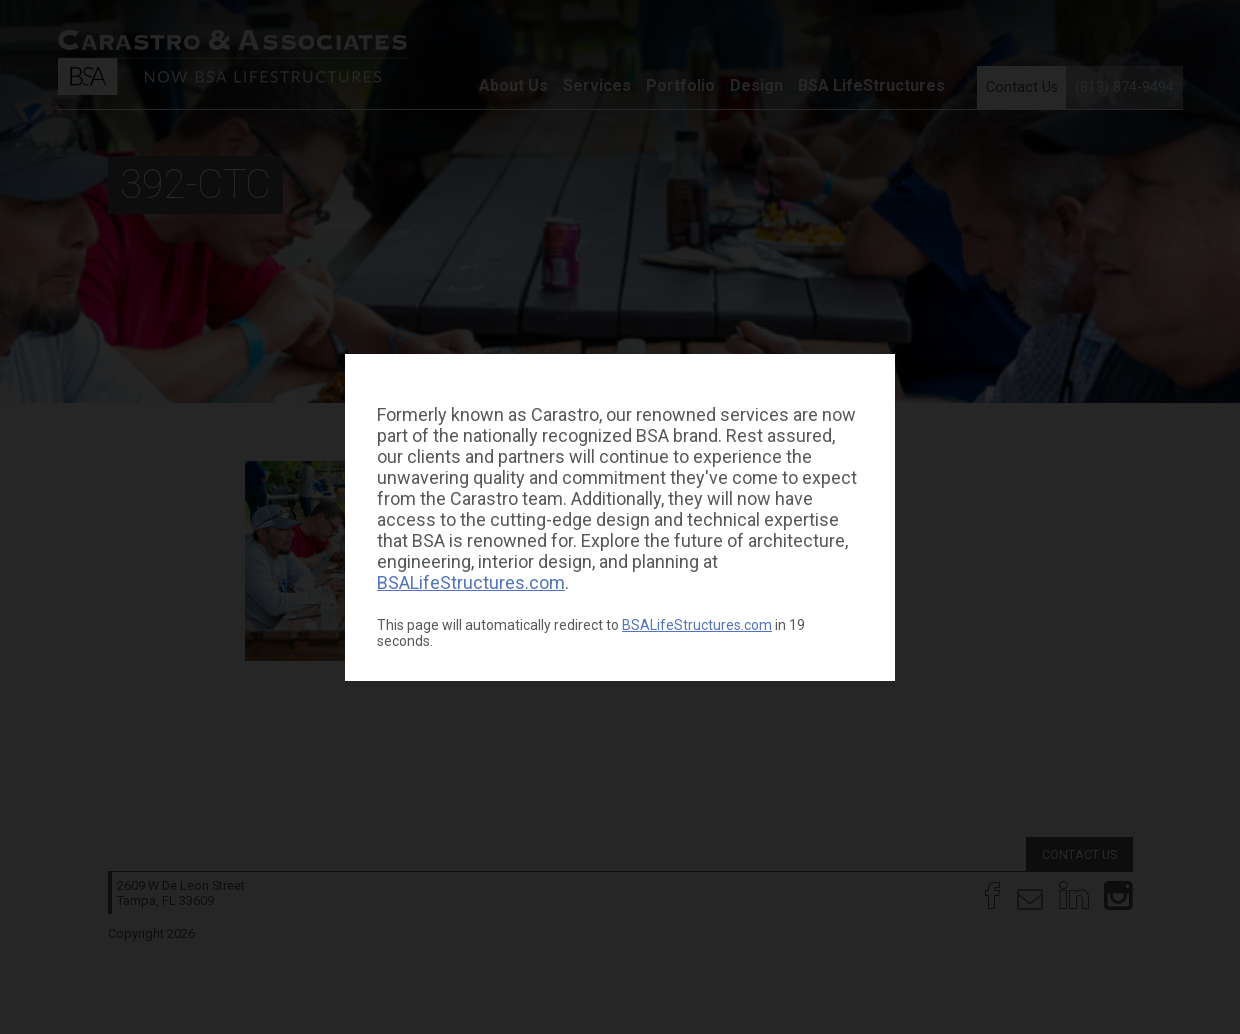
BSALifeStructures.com (471, 582)
